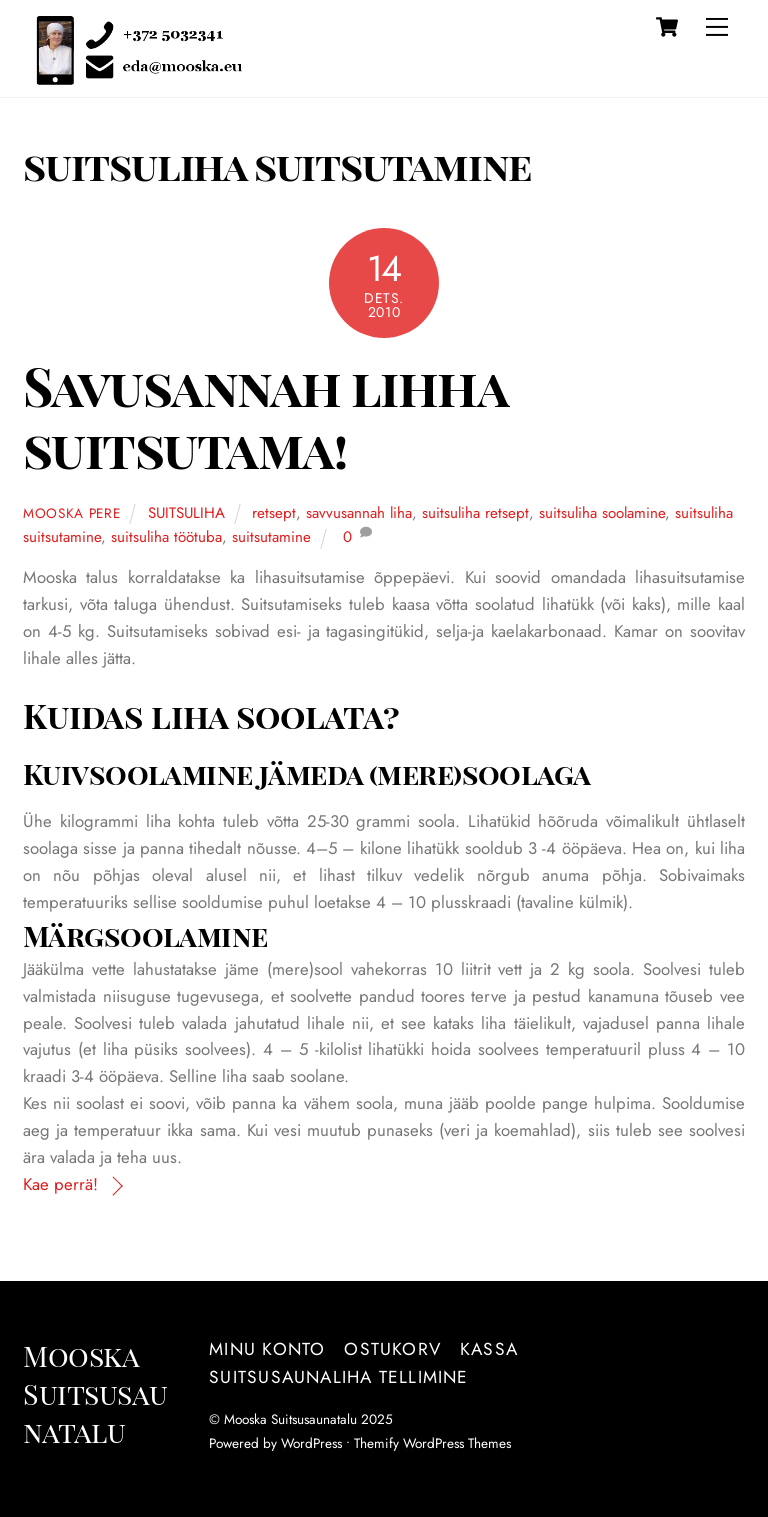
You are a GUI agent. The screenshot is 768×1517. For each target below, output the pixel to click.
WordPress (311, 1443)
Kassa (489, 1349)
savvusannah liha (359, 513)
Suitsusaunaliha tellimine (338, 1377)
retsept (274, 513)
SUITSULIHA (186, 513)
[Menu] (717, 27)
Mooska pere (72, 513)
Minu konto (267, 1349)
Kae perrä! (60, 1184)
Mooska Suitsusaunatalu (290, 1419)
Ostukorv (392, 1349)
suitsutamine (271, 537)
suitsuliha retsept (475, 513)
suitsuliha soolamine (602, 513)
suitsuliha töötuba (166, 537)
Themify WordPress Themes (432, 1443)
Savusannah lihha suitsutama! (264, 416)
